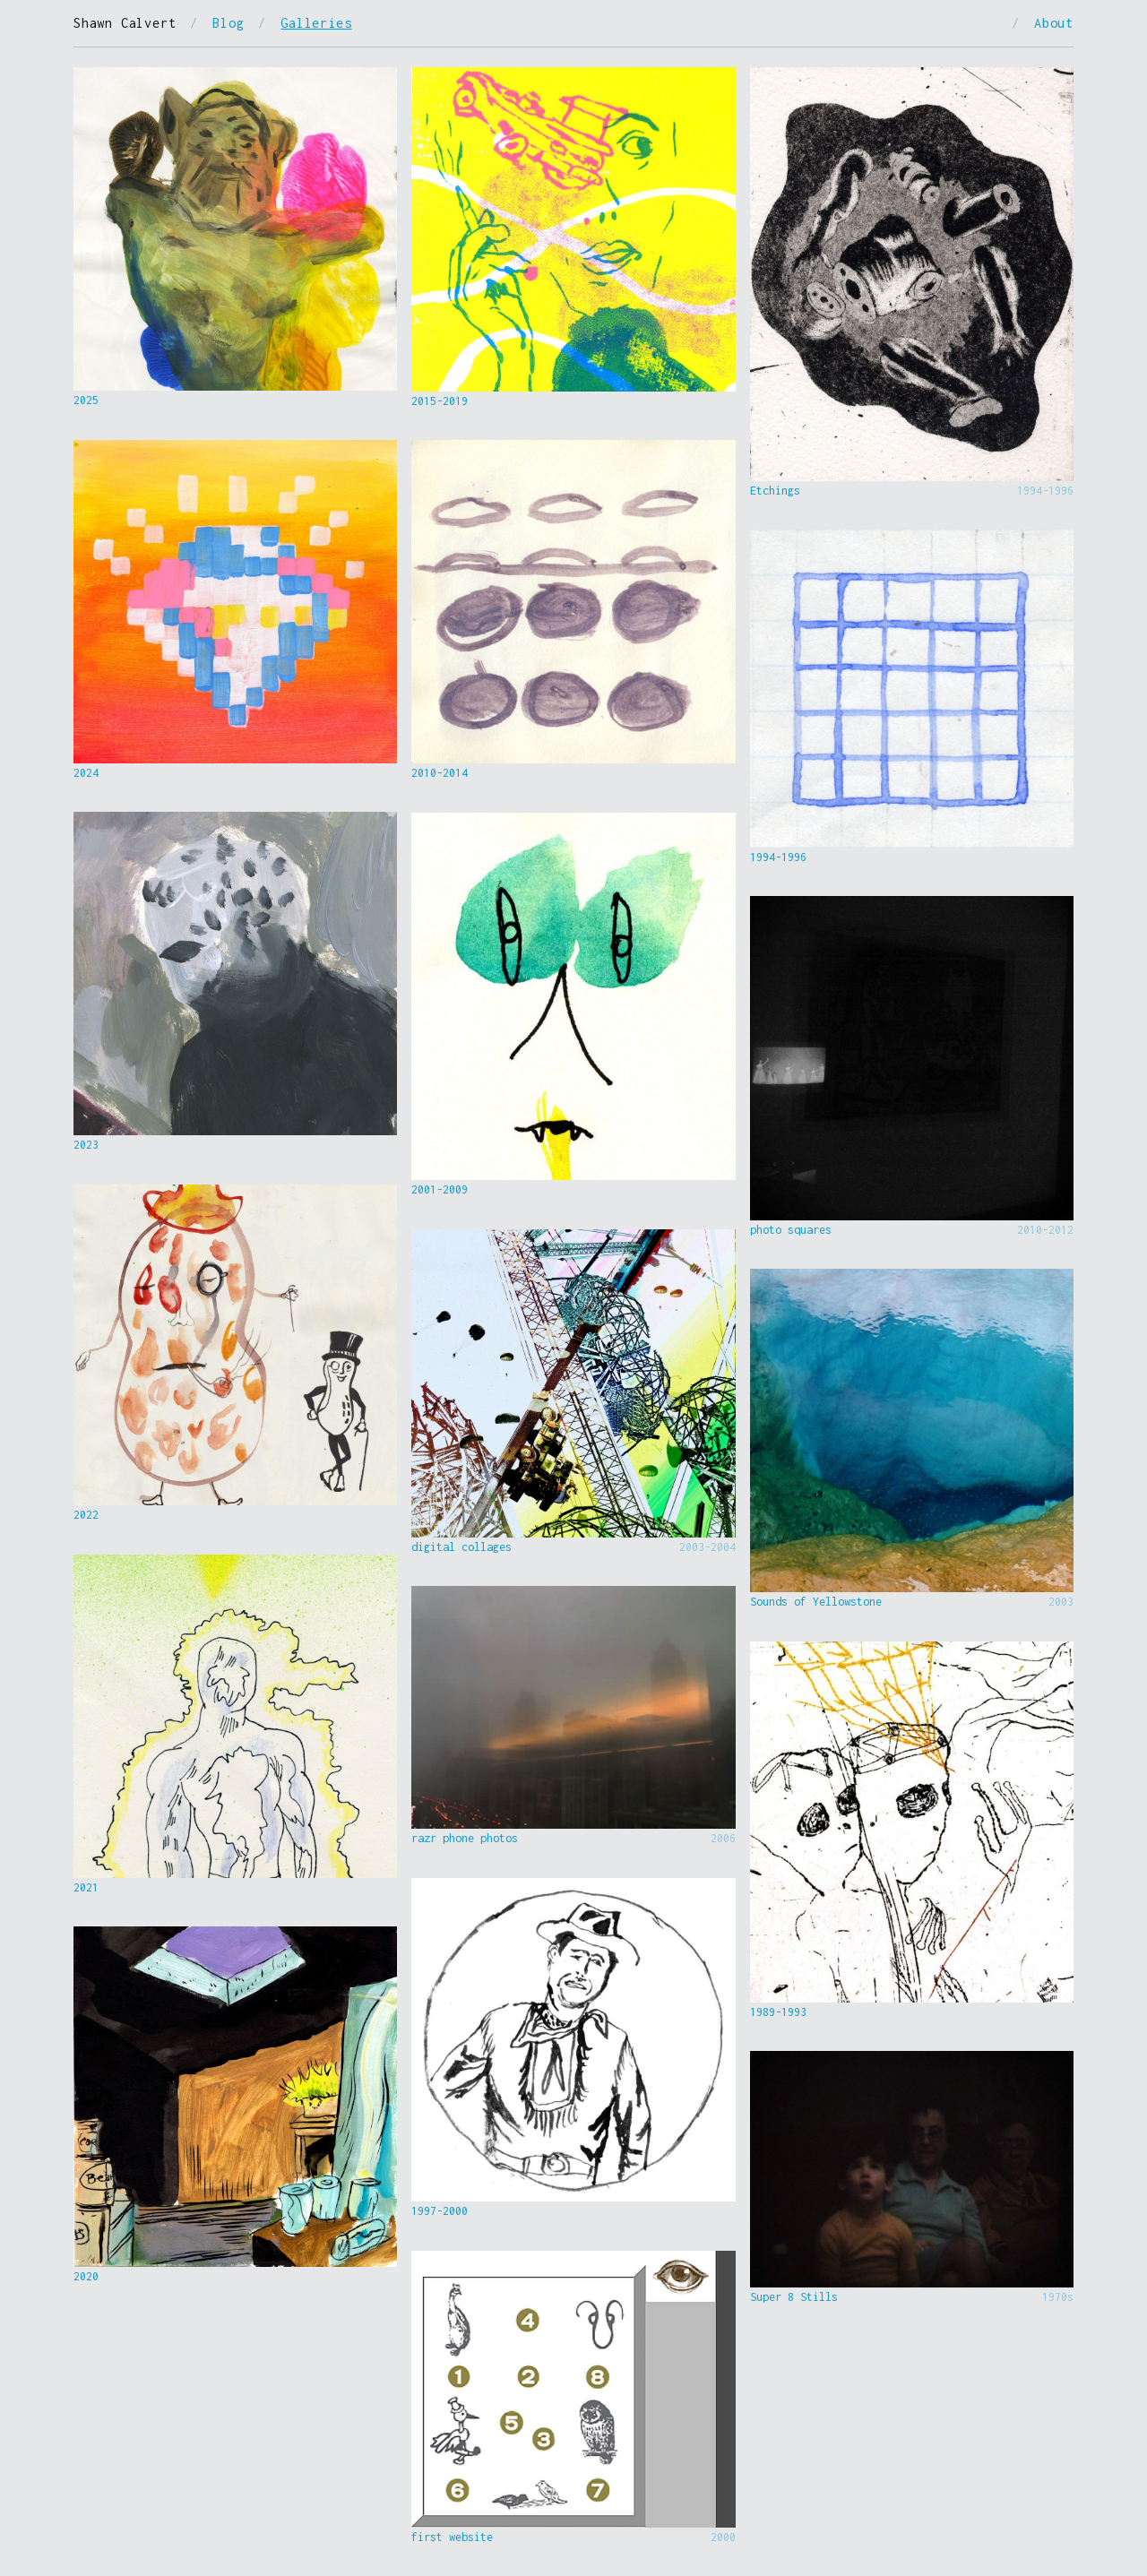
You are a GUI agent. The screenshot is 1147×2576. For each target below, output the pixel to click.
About (1054, 22)
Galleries (315, 22)
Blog (228, 22)
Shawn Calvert (124, 22)
